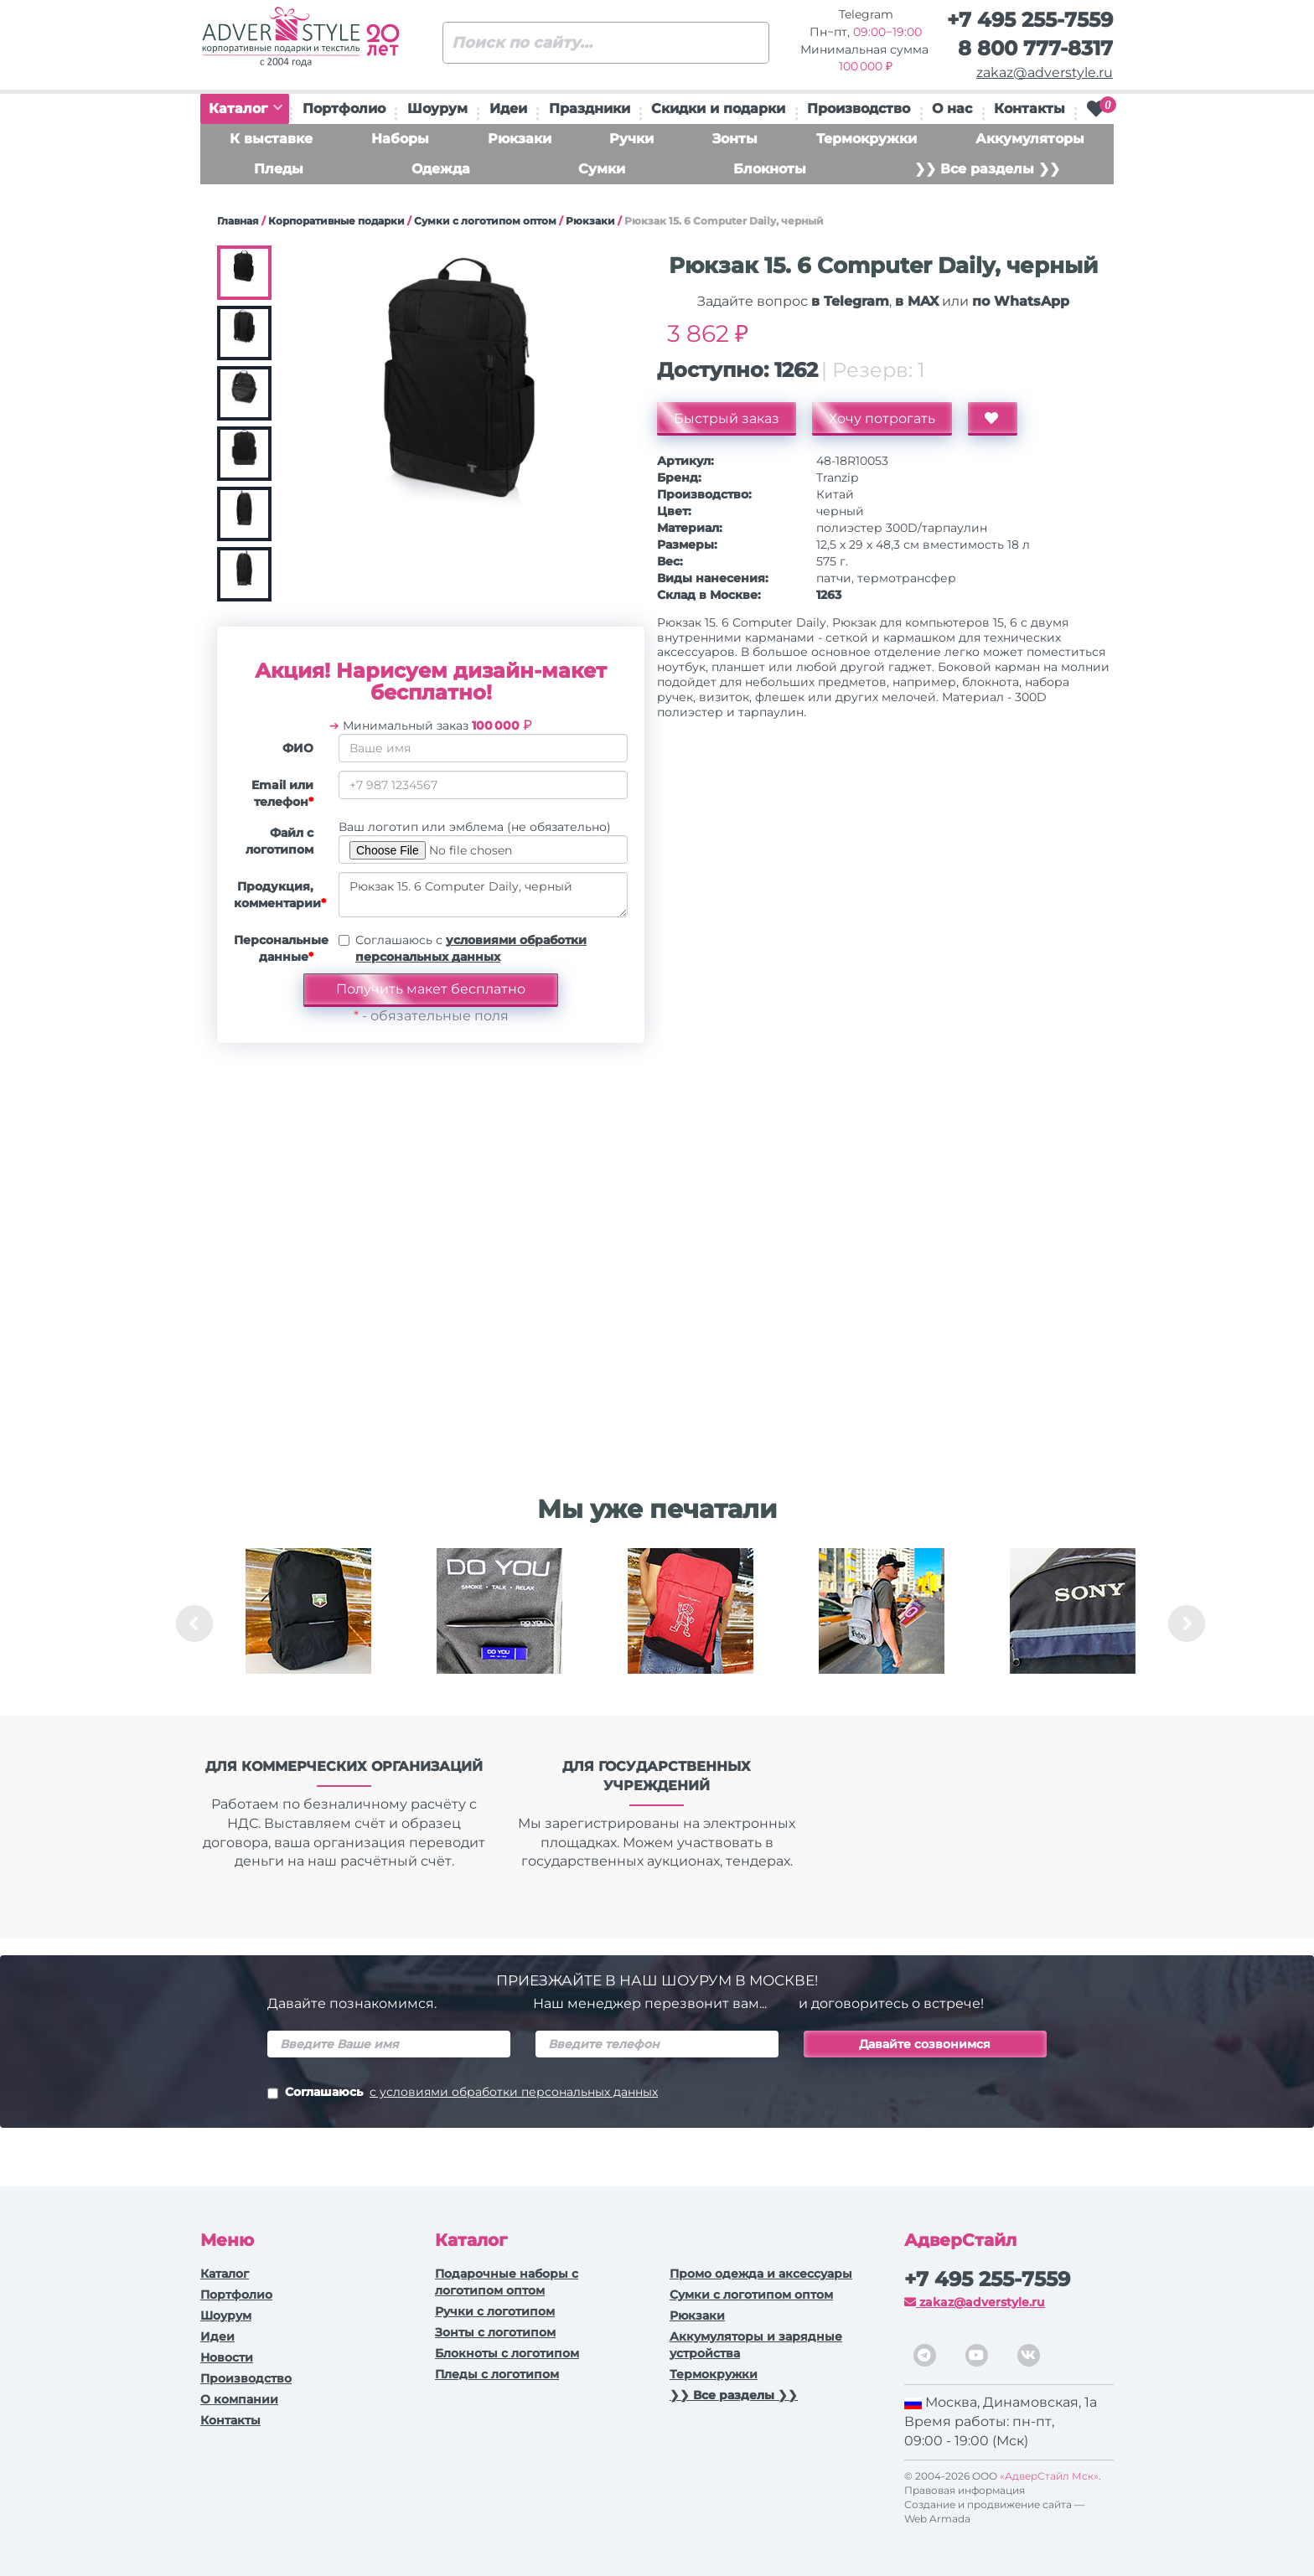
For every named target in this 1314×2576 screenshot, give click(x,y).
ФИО (297, 748)
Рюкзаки (519, 139)
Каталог (245, 108)
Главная (238, 220)
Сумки (601, 169)
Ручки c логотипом (495, 2311)
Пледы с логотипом (497, 2374)
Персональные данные (280, 948)
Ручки (631, 139)
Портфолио (344, 108)
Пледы (278, 169)
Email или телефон (282, 793)
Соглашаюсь (462, 2093)
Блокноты (769, 169)
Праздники (589, 108)
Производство (858, 108)
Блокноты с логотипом (507, 2353)
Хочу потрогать (882, 418)
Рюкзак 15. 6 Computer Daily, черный (483, 894)
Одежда (440, 169)
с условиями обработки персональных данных (514, 2091)
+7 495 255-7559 (1030, 20)
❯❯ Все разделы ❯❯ (987, 169)
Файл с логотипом (279, 841)
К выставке (271, 139)
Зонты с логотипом (495, 2332)
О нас (952, 108)
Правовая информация (964, 2490)
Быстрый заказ (726, 418)
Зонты (735, 139)
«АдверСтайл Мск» (1049, 2476)
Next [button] (1186, 1623)
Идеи (508, 108)
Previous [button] (194, 1623)
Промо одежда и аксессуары (761, 2273)
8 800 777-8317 (1035, 48)
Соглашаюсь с (471, 948)
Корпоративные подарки (336, 220)
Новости (226, 2357)
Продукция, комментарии (280, 895)
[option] (308, 1623)
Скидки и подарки (718, 108)
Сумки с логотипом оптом (485, 220)
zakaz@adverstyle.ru (1044, 72)
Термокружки (866, 139)
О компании (239, 2399)
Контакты (1029, 108)
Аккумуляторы (1029, 139)
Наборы (400, 139)
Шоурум (437, 108)
